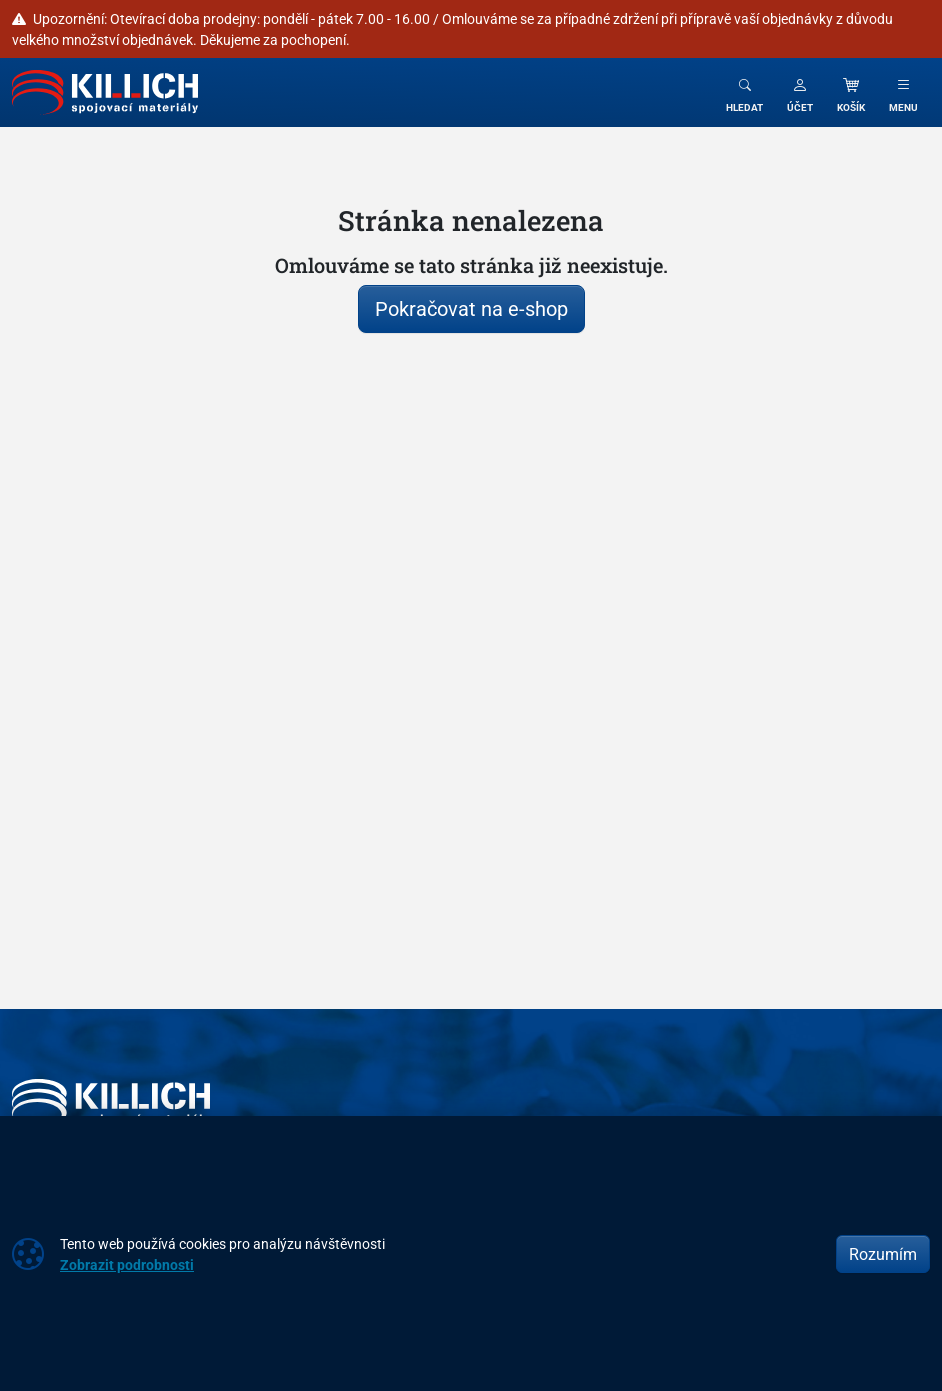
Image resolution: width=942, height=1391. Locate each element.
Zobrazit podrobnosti (127, 1264)
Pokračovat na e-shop (471, 308)
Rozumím (883, 1254)
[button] (800, 92)
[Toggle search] (744, 92)
